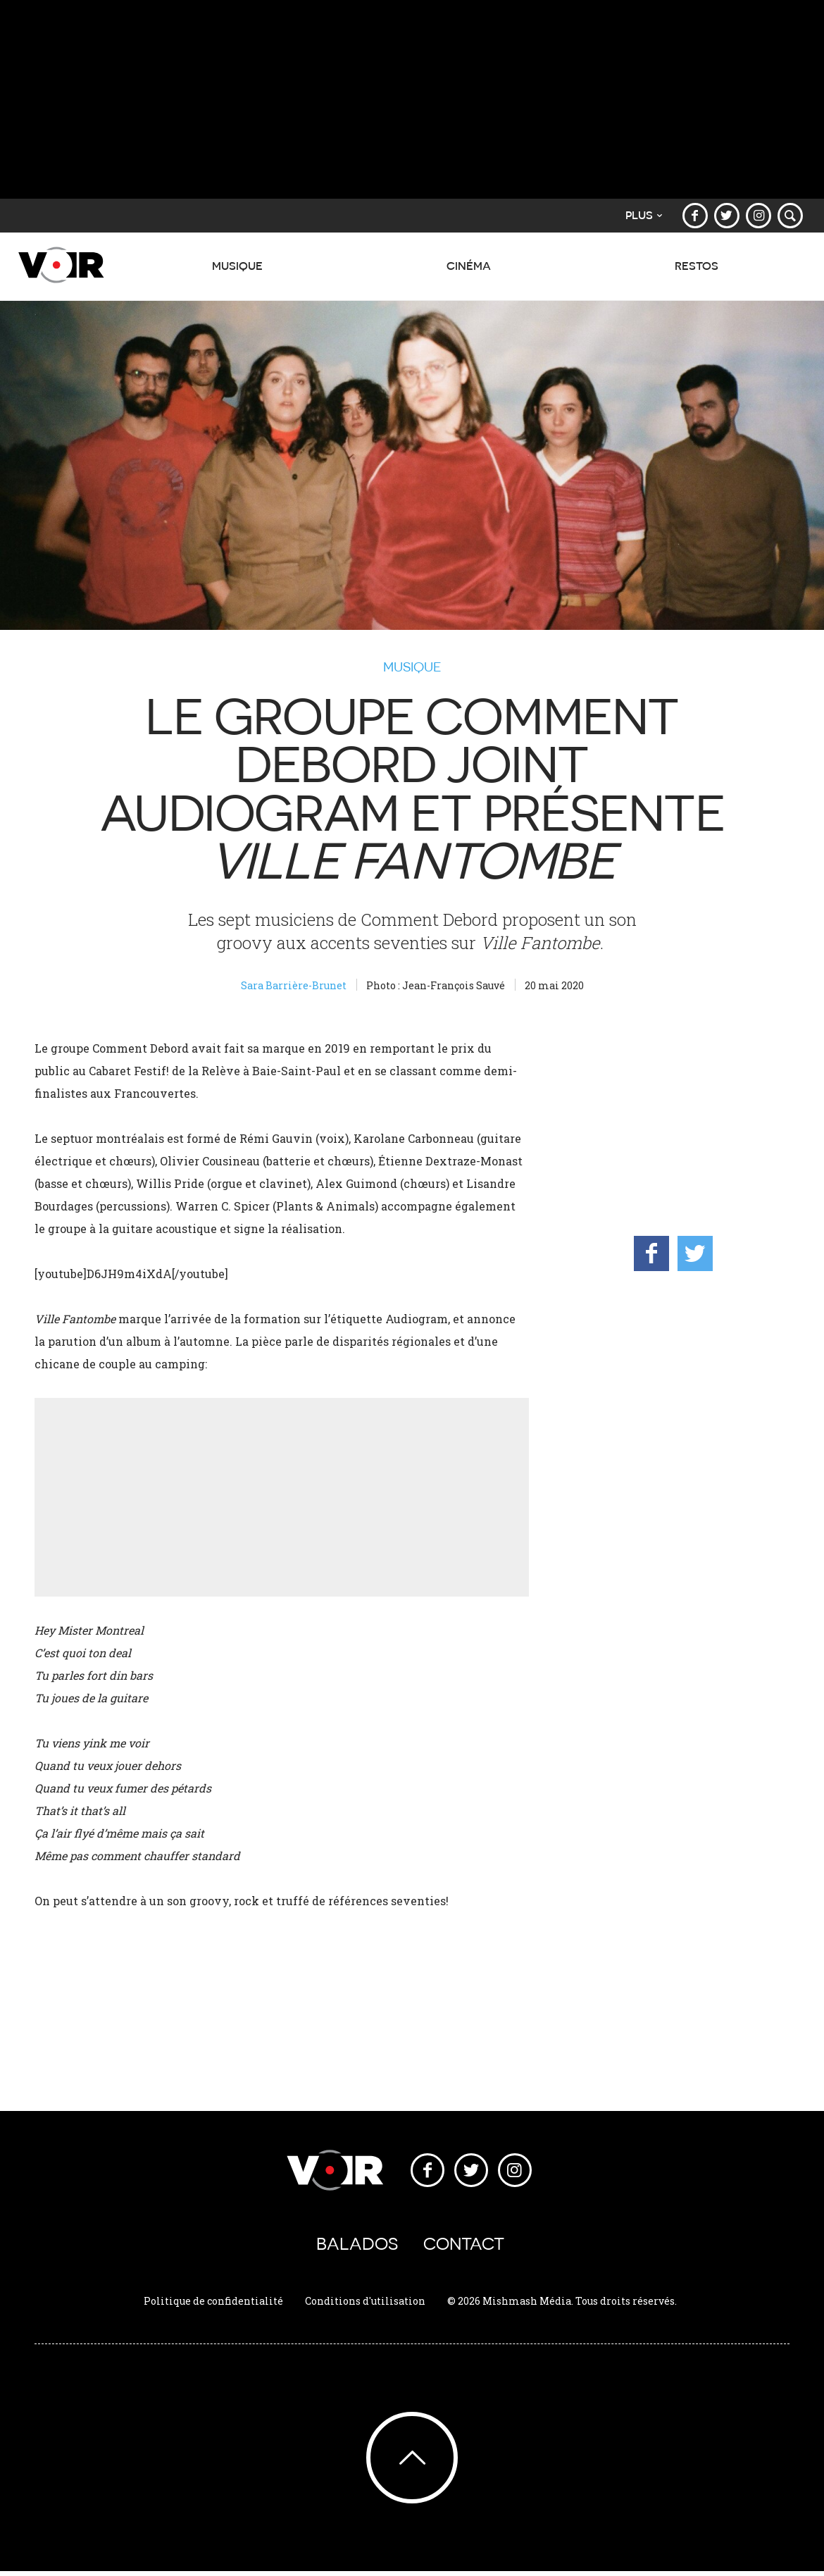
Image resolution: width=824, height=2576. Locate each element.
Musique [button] (234, 273)
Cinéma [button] (466, 273)
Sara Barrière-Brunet (294, 985)
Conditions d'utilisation (365, 2305)
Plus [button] (641, 215)
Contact (463, 2246)
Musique (412, 666)
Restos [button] (696, 273)
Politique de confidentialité (213, 2305)
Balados (357, 2246)
